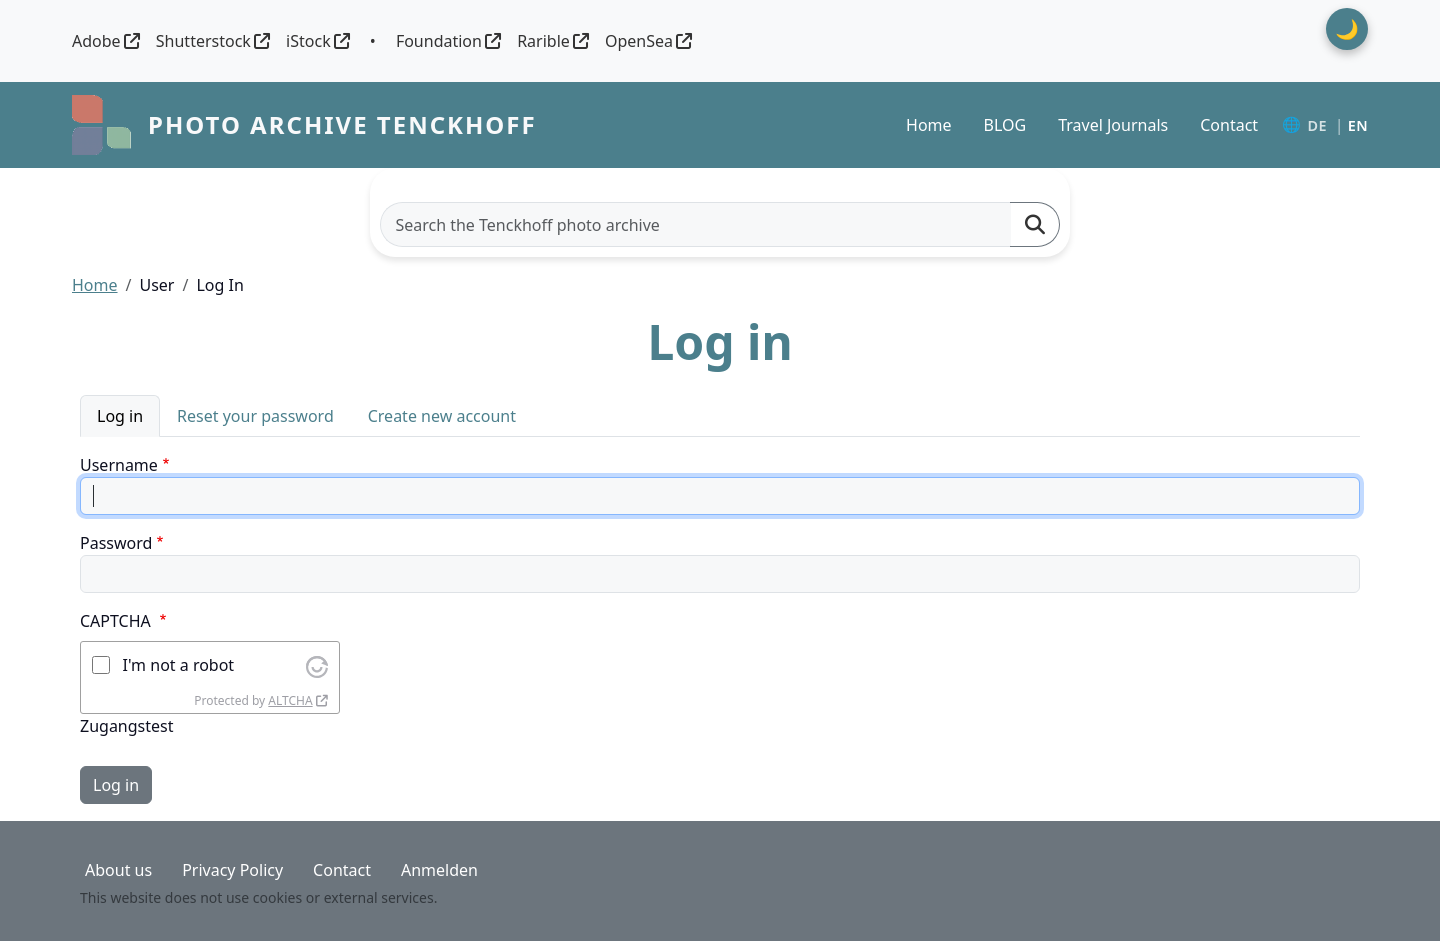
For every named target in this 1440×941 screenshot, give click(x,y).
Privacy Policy (232, 870)
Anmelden (439, 870)
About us (118, 870)
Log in (120, 416)
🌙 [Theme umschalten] (1347, 28)
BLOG (1005, 125)
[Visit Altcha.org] (317, 665)
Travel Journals (1113, 125)
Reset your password (255, 416)
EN (1358, 125)
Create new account (442, 416)
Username (119, 465)
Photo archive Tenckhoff (342, 124)
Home (929, 125)
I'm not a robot (179, 665)
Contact (1229, 125)
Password (116, 543)
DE (1316, 125)
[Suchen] (1035, 224)
